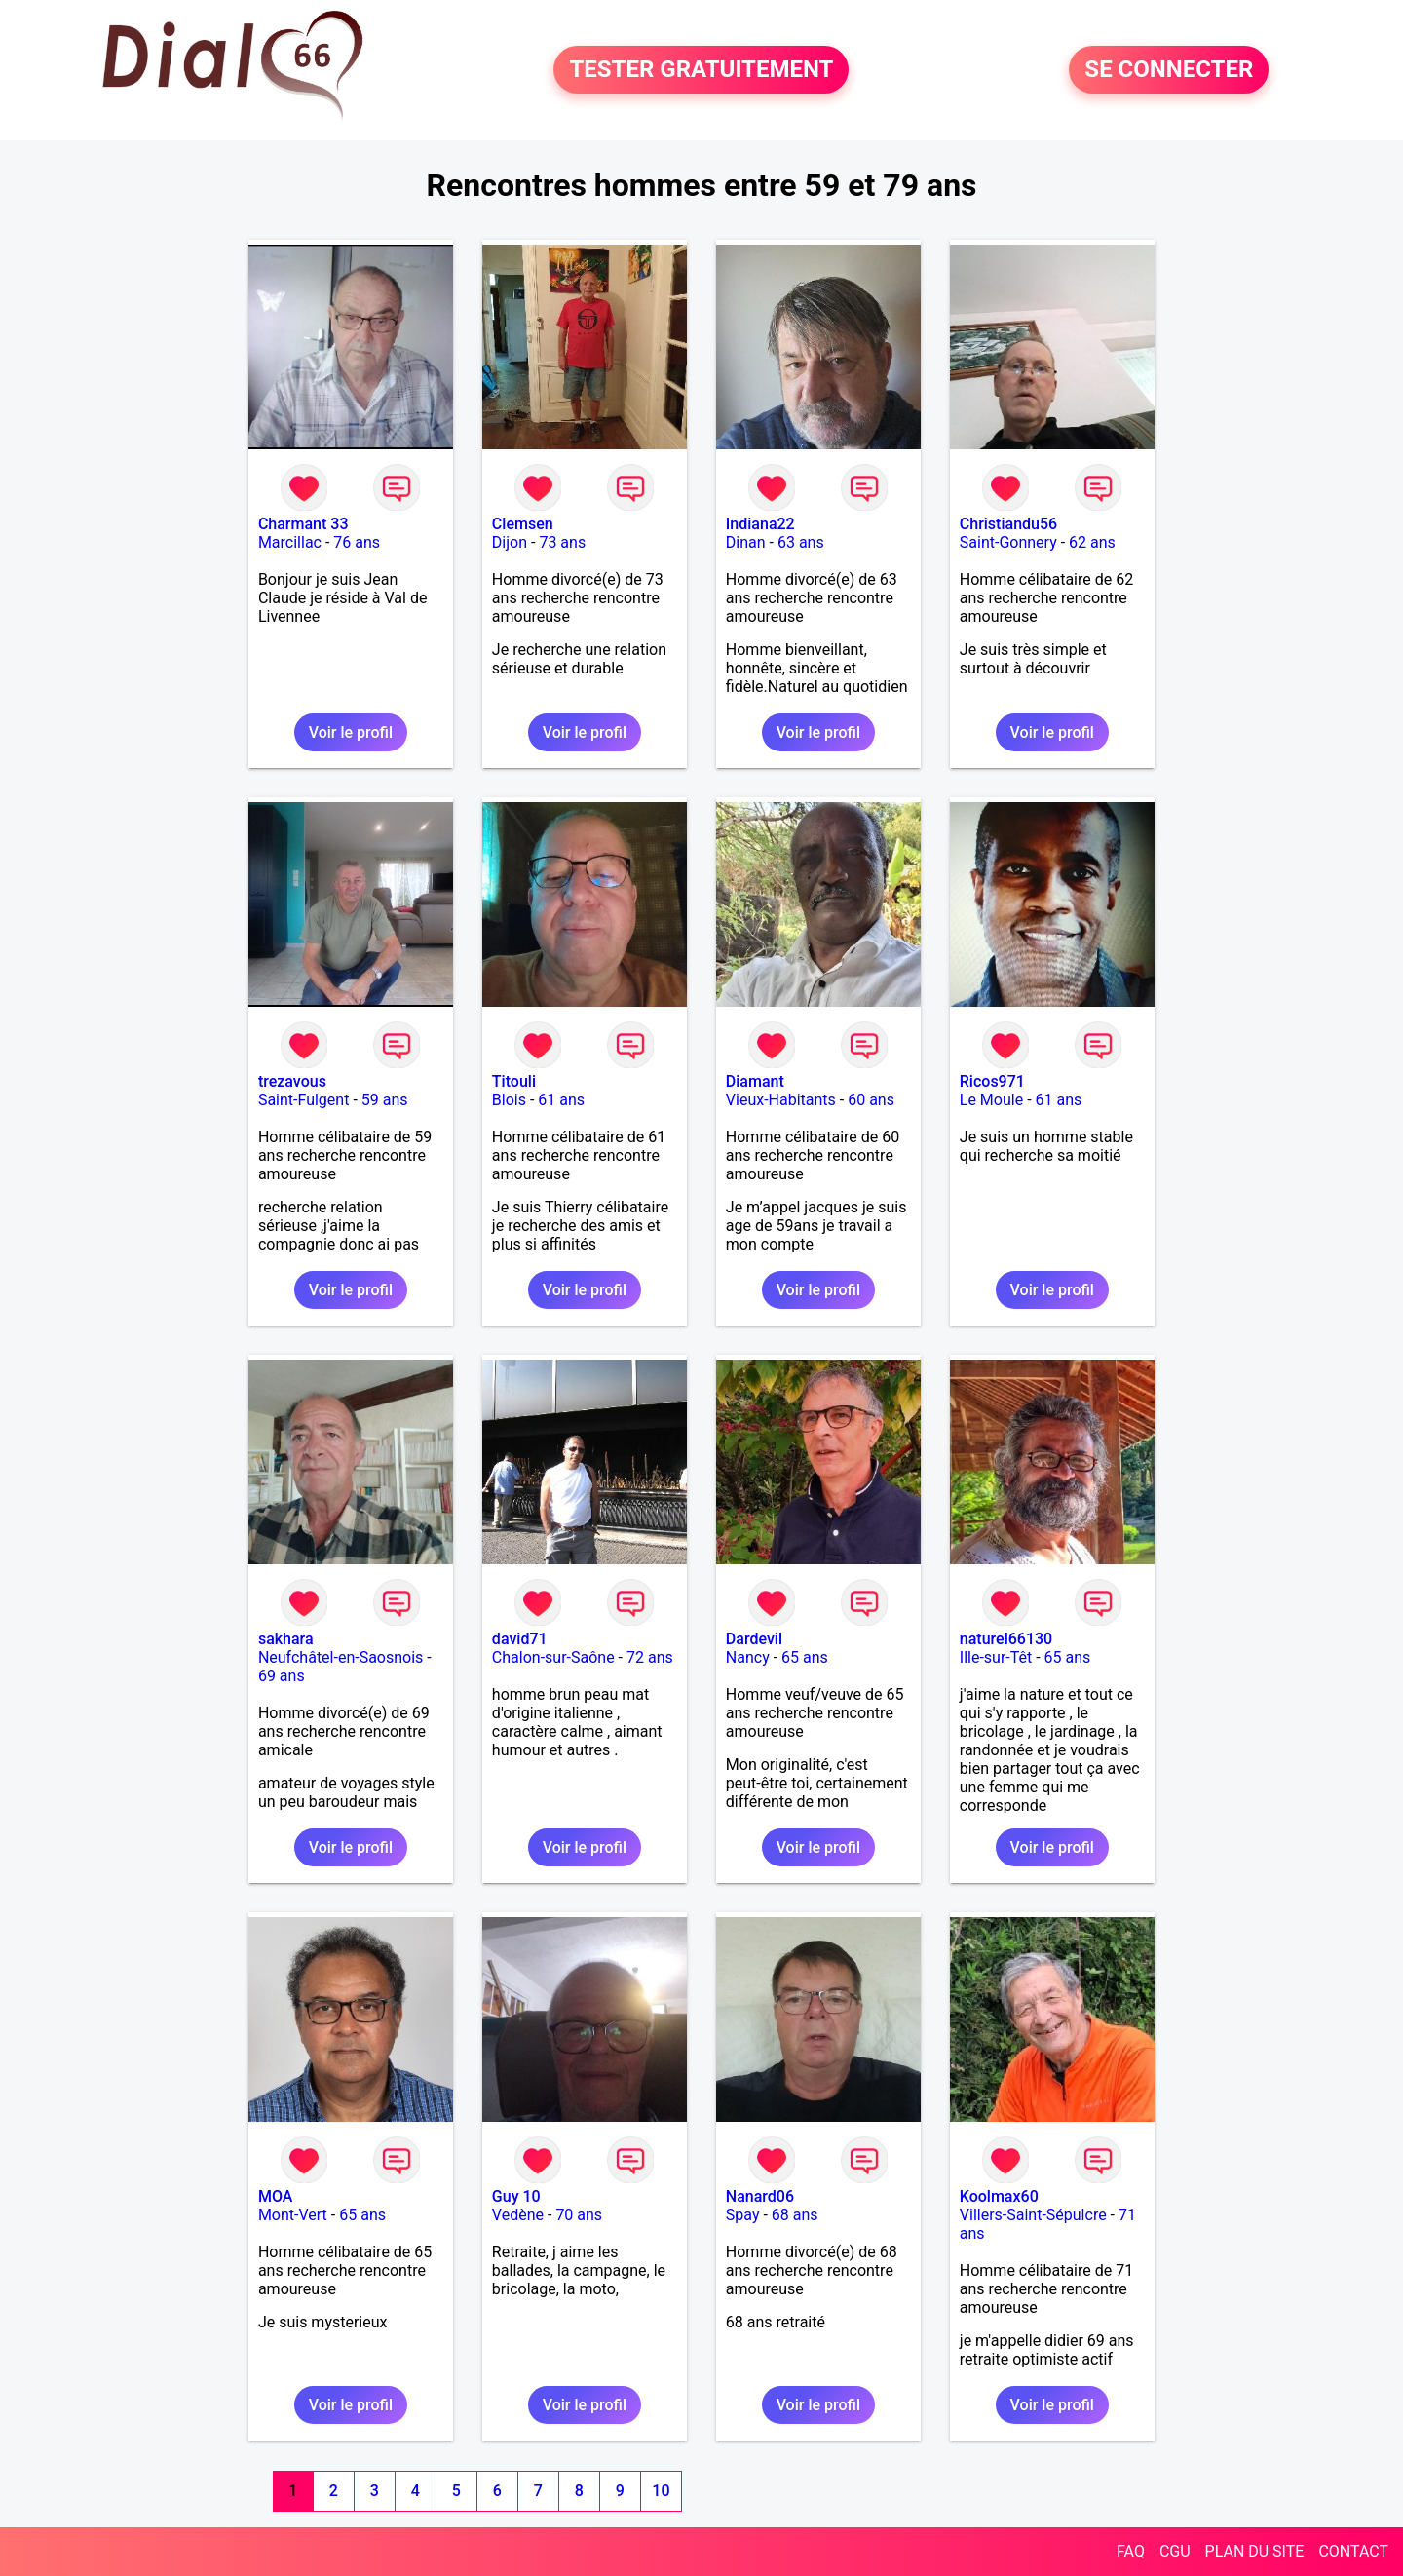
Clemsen (522, 524)
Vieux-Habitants (781, 1100)
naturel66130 (1006, 1639)
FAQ (1131, 2551)
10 (660, 2490)
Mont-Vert (292, 2215)
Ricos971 (992, 1081)
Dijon (509, 542)
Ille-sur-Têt (996, 1657)
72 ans (649, 1657)
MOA (275, 2196)
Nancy (748, 1657)
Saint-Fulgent (304, 1100)
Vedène (518, 2215)
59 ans (384, 1100)
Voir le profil (351, 732)
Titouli (514, 1081)
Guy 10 (516, 2196)
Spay (743, 2215)
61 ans (561, 1100)
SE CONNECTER (1168, 70)
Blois (509, 1100)
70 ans (578, 2215)
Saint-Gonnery (1008, 542)
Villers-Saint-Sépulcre (1033, 2215)
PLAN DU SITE (1255, 2551)
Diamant (755, 1081)
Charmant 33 (303, 524)
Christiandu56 (1008, 524)
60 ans (871, 1100)
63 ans (800, 542)
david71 (520, 1639)
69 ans (281, 1676)
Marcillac (290, 542)
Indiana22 (760, 524)
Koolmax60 (999, 2196)
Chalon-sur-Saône (553, 1657)
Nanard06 (760, 2196)
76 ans (356, 542)
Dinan (746, 542)
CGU (1175, 2551)
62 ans (1092, 542)
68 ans (795, 2215)
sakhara (286, 1639)
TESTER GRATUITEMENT (701, 70)
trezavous (292, 1081)
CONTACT (1353, 2551)
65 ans (804, 1657)
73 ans (562, 542)
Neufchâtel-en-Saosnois (340, 1657)
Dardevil (754, 1639)
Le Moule (991, 1100)
